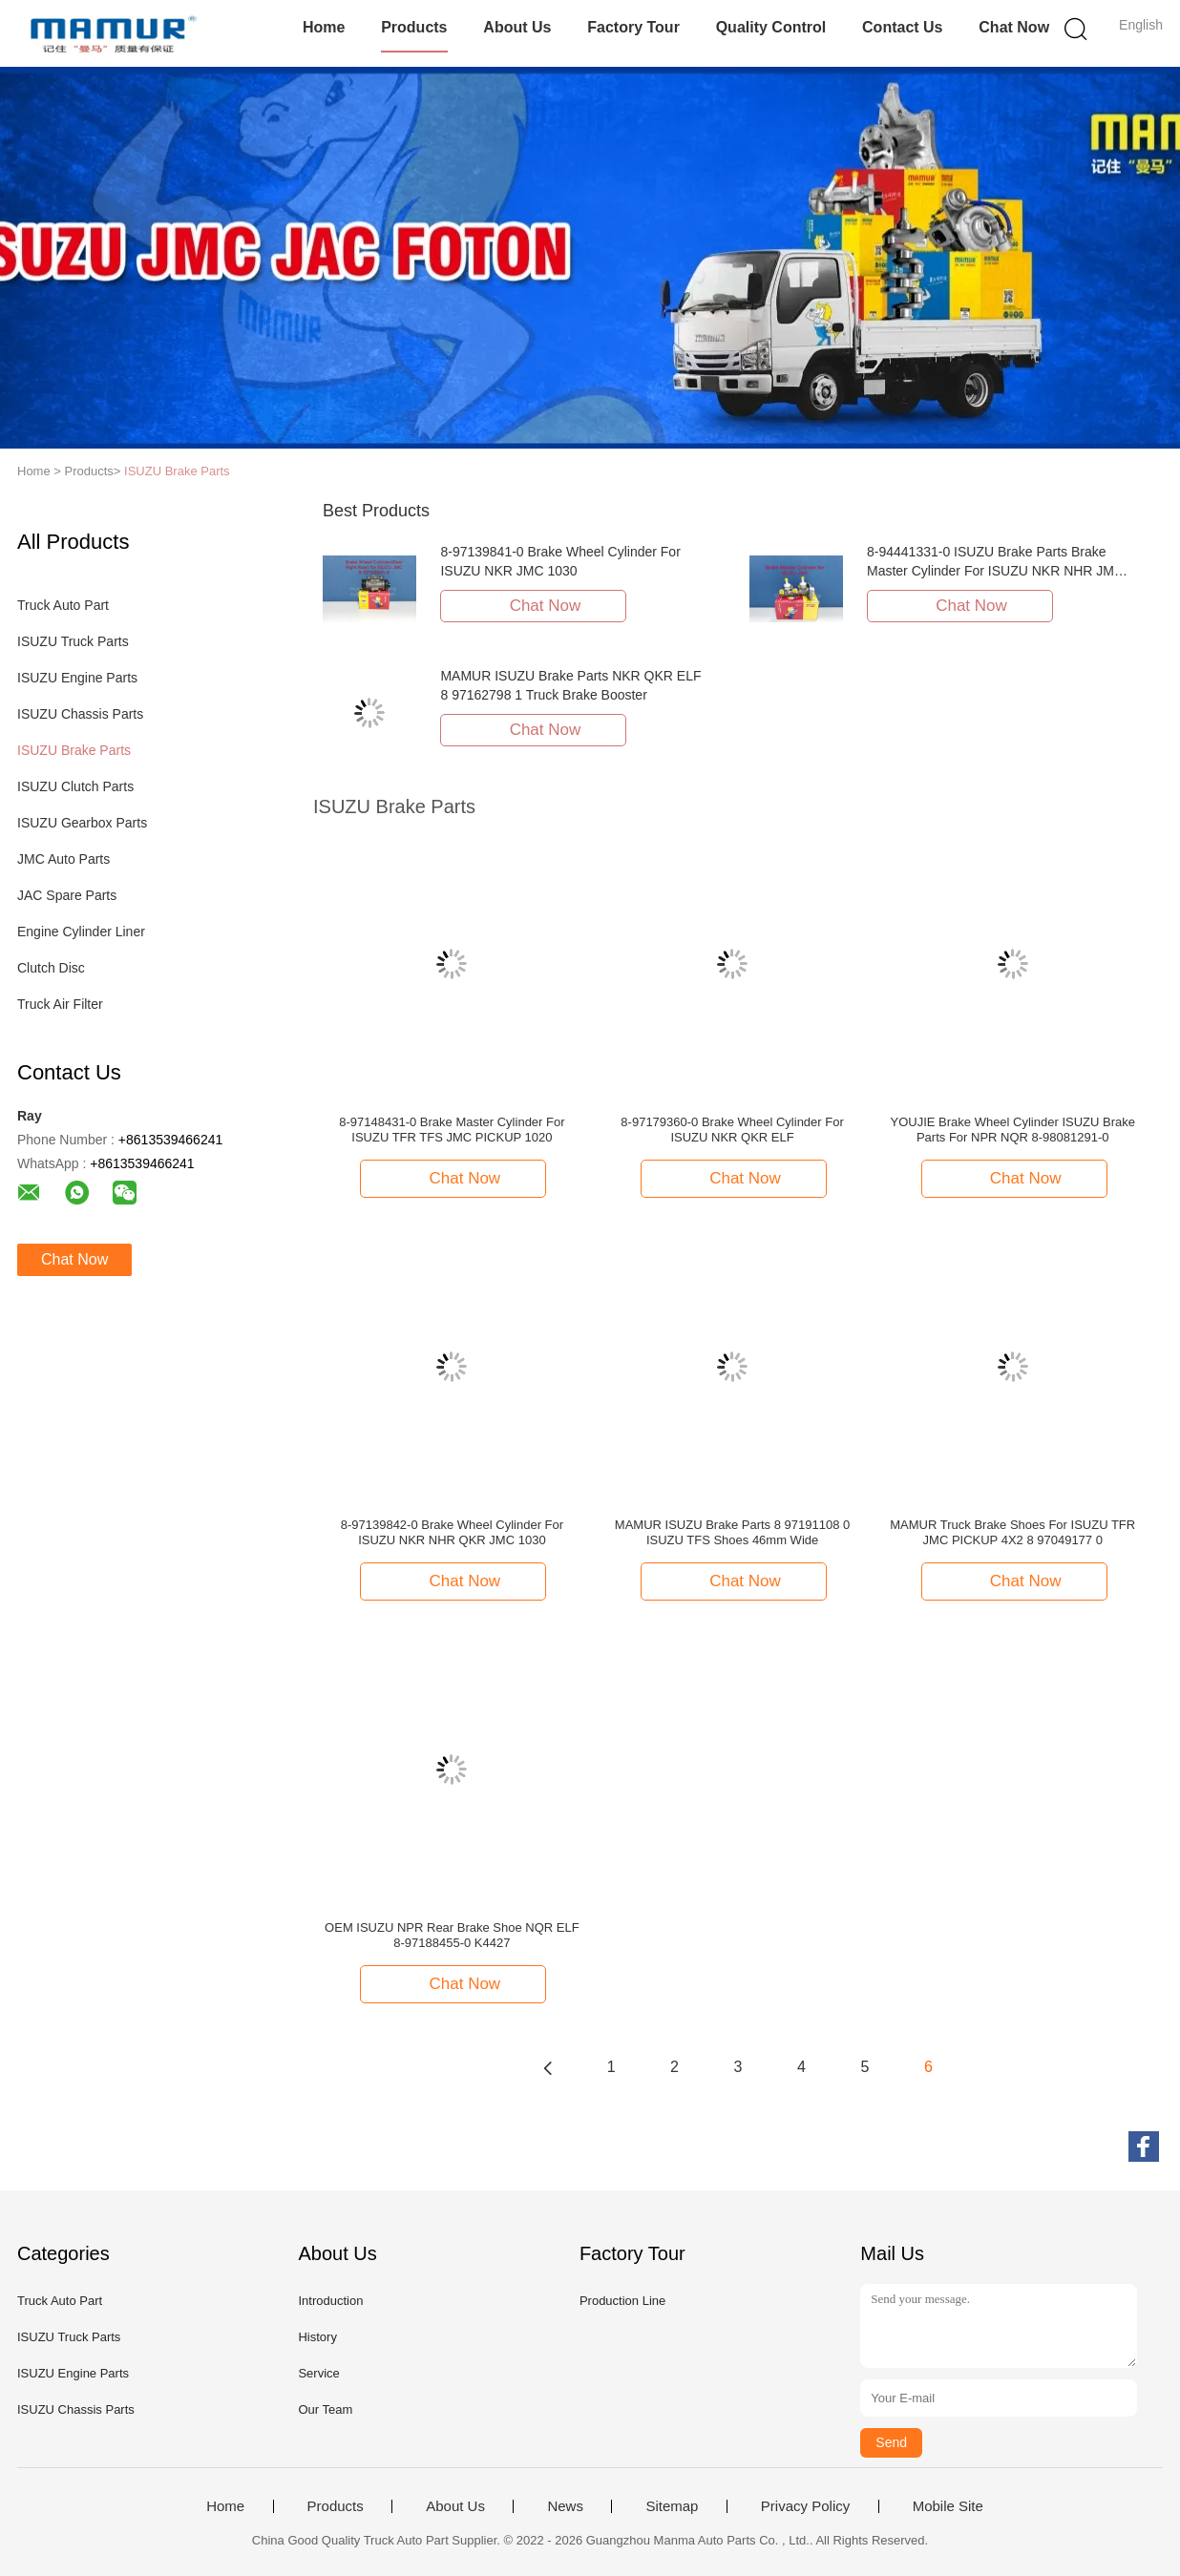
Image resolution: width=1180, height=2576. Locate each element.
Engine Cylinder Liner (81, 931)
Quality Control (771, 27)
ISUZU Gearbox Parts (82, 822)
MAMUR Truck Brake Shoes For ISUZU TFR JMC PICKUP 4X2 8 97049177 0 (1012, 1532)
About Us (517, 27)
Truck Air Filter (60, 1004)
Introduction (330, 2300)
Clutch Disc (51, 967)
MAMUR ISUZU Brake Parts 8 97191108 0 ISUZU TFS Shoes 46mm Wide (732, 1532)
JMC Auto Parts (63, 859)
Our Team (325, 2409)
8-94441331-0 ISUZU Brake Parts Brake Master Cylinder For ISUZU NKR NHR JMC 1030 (995, 570)
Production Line (622, 2300)
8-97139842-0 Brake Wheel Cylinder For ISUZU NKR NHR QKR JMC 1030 (452, 1532)
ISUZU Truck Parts (73, 641)
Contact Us (902, 27)
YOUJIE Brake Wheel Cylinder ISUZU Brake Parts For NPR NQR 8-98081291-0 (1013, 1129)
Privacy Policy (805, 2506)
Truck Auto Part (63, 605)
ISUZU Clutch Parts (75, 786)
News (565, 2506)
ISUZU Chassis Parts (80, 714)
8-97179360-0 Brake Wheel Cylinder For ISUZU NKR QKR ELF (732, 1129)
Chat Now (1014, 27)
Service (318, 2373)
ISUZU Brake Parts (177, 471)
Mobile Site (948, 2506)
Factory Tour (633, 27)
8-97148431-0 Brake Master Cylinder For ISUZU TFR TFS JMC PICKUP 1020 (451, 1129)
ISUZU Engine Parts (77, 677)
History (317, 2337)
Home (324, 27)
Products (414, 27)
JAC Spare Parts (66, 895)
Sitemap (671, 2506)
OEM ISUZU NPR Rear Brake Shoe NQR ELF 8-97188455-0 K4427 (452, 1935)
